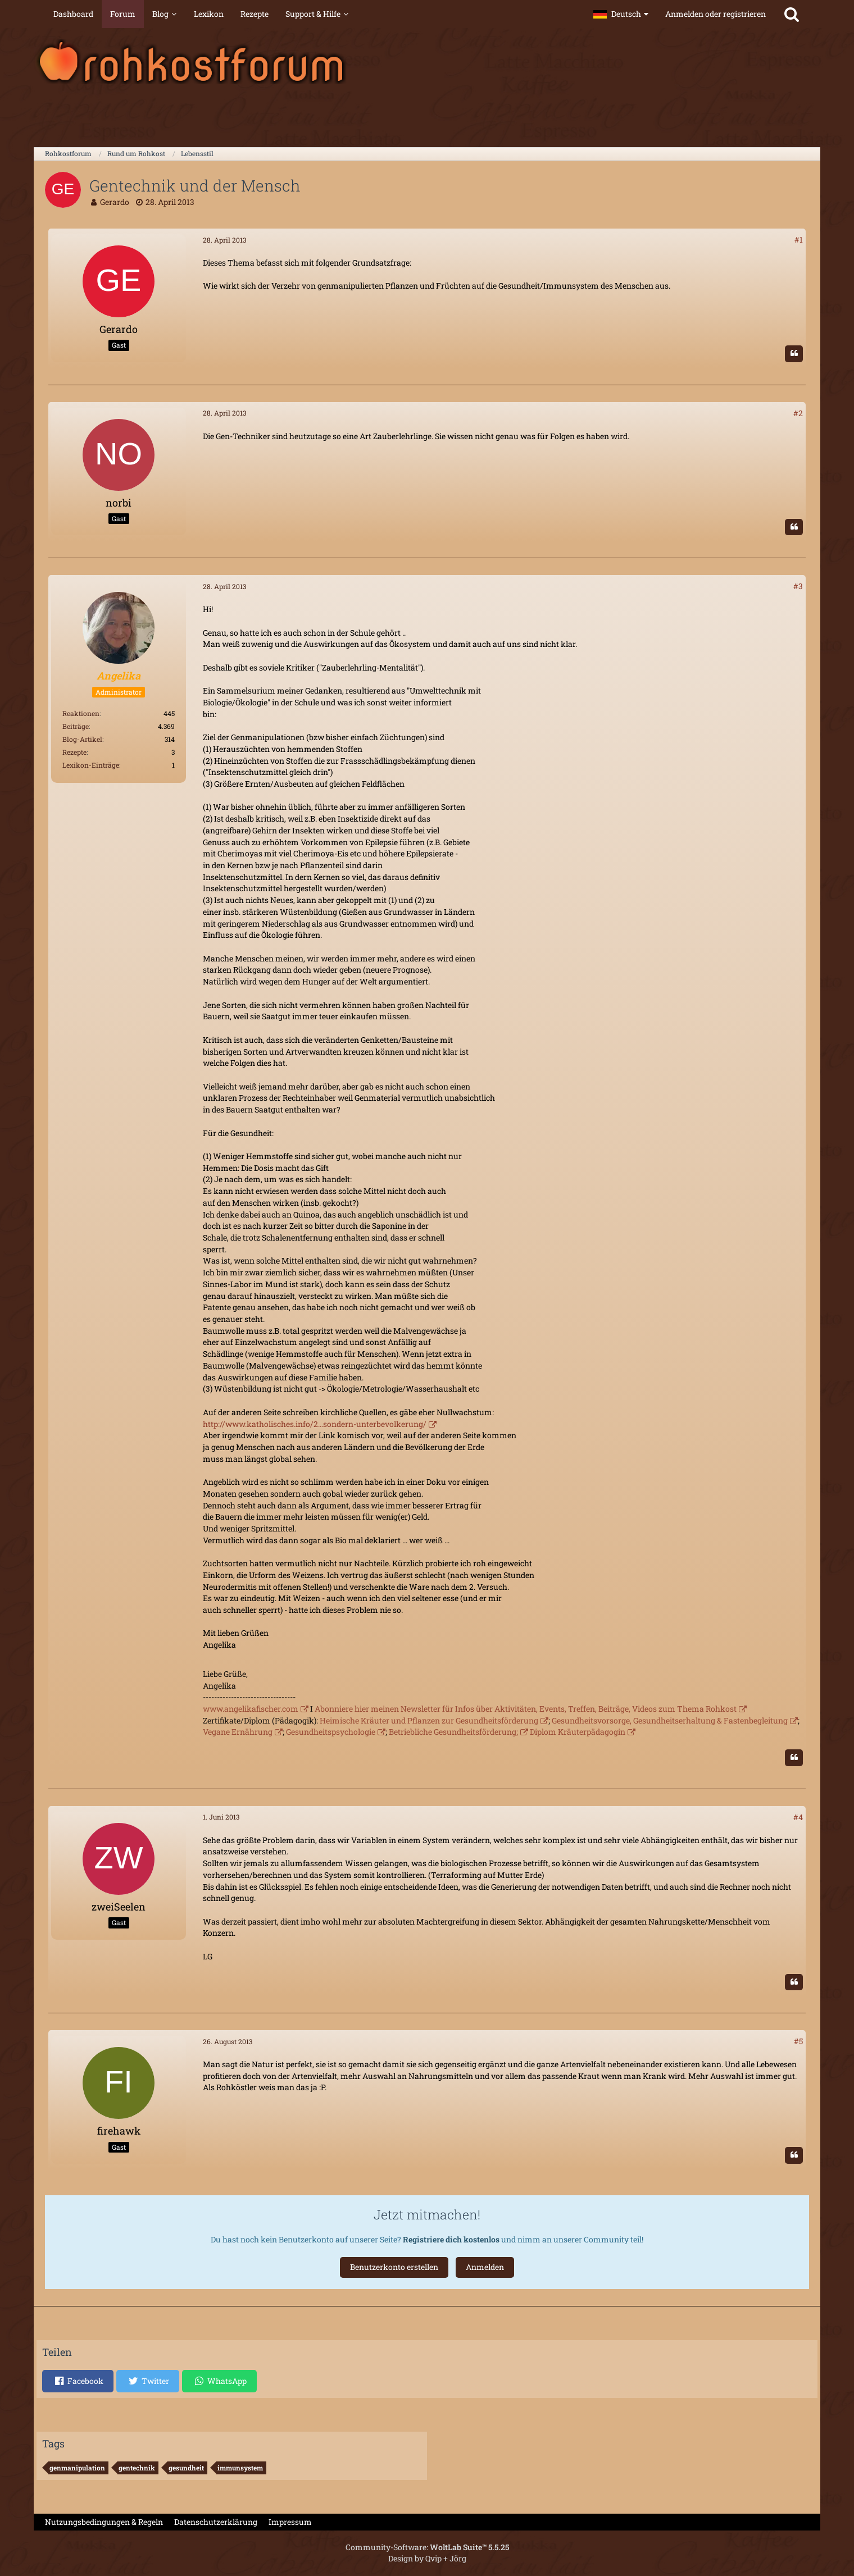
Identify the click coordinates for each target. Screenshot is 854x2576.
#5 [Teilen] (798, 2041)
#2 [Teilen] (798, 413)
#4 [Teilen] (798, 1817)
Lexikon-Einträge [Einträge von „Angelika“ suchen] (90, 764)
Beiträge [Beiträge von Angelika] (75, 726)
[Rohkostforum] (427, 62)
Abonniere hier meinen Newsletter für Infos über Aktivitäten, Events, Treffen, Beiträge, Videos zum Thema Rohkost (526, 1708)
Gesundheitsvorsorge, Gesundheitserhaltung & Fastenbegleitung (670, 1720)
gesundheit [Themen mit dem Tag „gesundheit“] (186, 2467)
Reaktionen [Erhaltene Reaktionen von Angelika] (80, 713)
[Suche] (791, 14)
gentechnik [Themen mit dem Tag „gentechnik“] (137, 2467)
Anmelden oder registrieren (715, 13)
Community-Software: (427, 2547)
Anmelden (485, 2267)
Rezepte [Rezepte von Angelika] (74, 751)
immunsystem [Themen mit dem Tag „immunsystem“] (240, 2467)
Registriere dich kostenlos (451, 2239)
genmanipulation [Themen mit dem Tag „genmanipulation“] (77, 2467)
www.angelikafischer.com (250, 1708)
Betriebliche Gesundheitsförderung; (453, 1731)
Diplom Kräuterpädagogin (577, 1731)
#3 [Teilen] (798, 586)
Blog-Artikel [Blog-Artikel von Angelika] (82, 739)
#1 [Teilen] (798, 239)
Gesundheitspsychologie (330, 1731)
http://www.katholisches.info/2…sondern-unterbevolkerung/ (314, 1424)
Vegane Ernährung (237, 1731)
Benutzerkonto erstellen (394, 2267)
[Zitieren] (794, 353)
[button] (621, 14)
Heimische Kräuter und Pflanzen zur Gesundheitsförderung (429, 1720)
